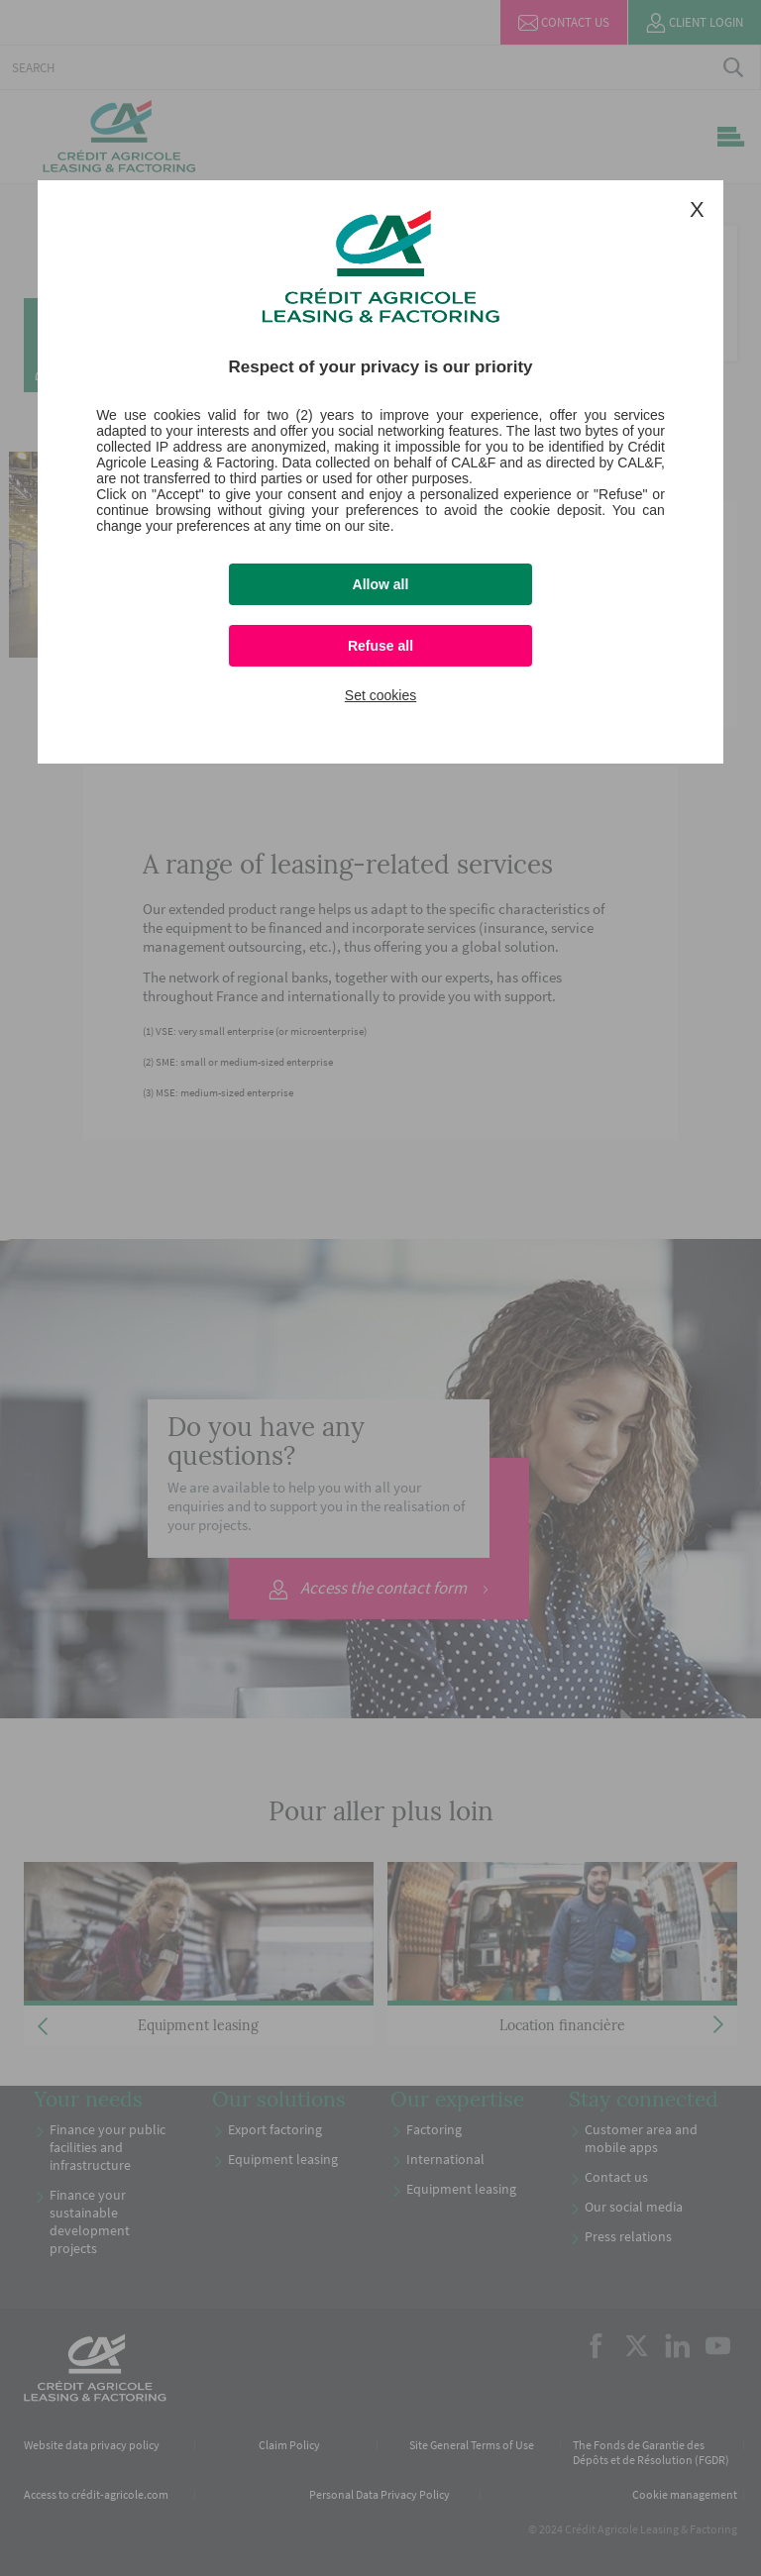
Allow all (381, 584)
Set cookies (380, 695)
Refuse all (380, 646)
